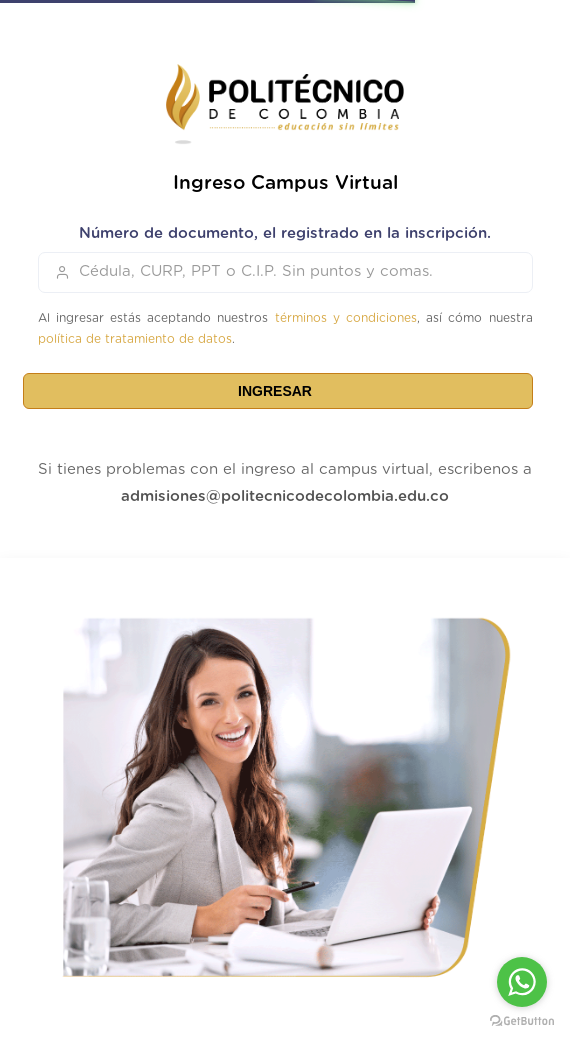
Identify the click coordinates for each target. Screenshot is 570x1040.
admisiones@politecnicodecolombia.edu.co (285, 496)
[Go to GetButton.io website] (522, 1020)
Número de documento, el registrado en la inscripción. (285, 233)
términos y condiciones (346, 318)
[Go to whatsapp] (522, 982)
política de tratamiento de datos (135, 339)
